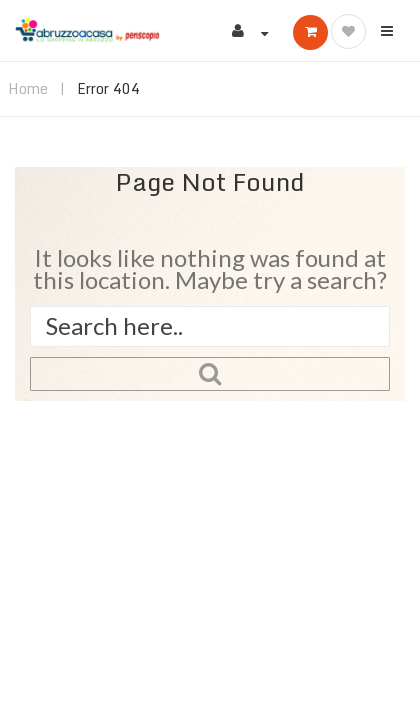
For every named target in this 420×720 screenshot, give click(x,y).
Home (28, 88)
